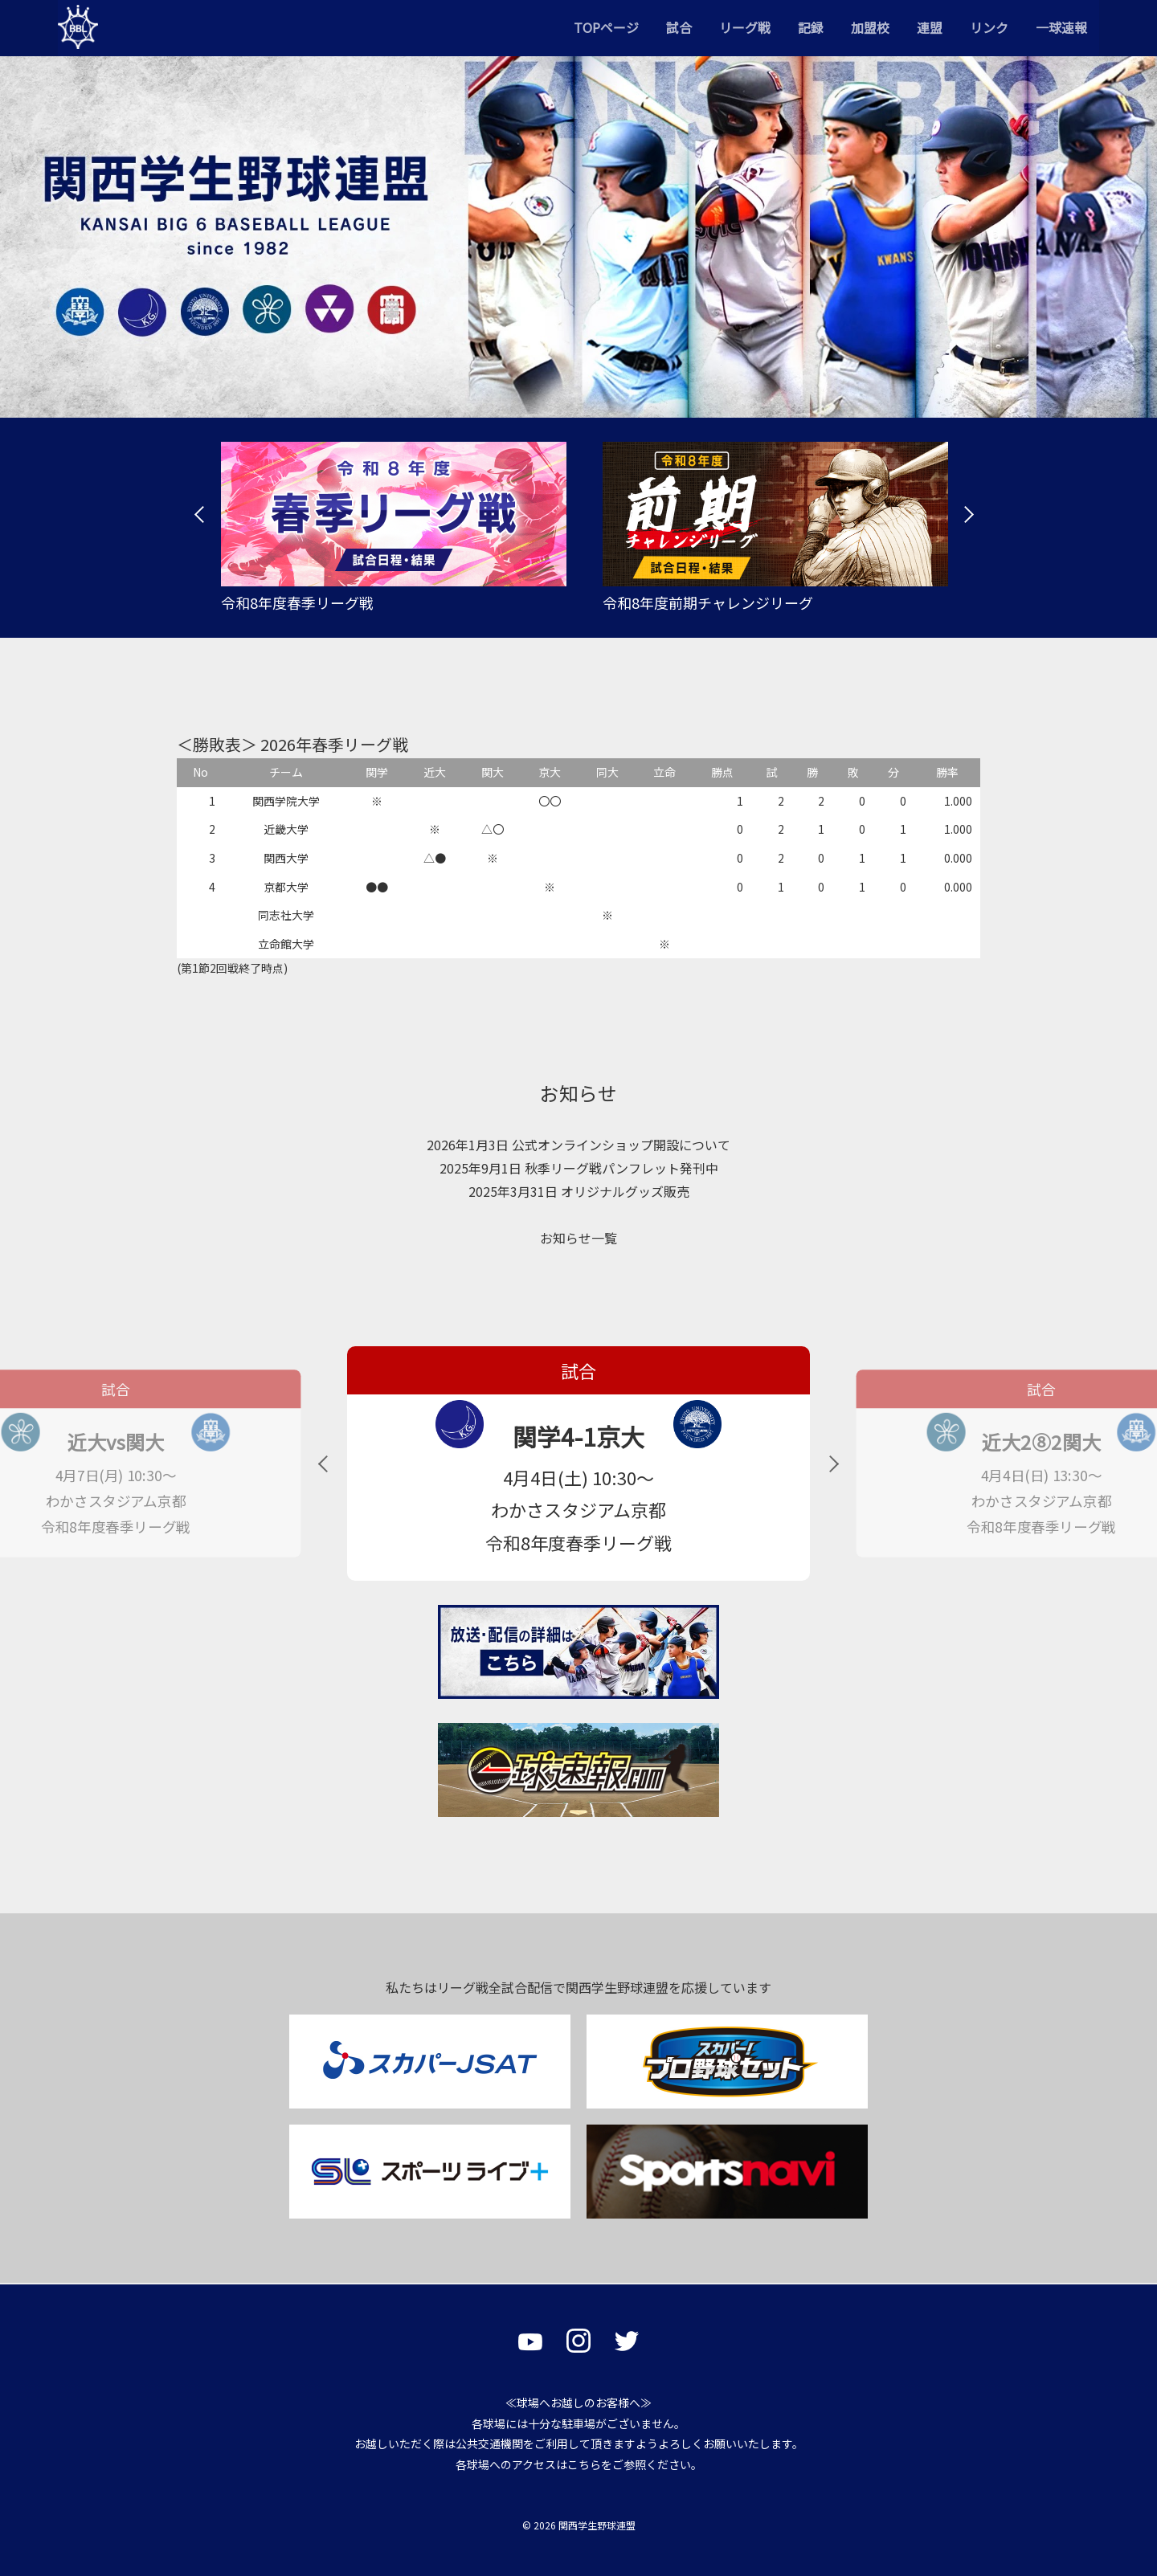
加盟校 (870, 27)
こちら (584, 2464)
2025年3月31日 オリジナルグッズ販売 (578, 1191)
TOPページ (606, 27)
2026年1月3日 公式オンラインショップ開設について (578, 1144)
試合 (679, 27)
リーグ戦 (745, 27)
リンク (989, 27)
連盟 (929, 27)
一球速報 (1061, 27)
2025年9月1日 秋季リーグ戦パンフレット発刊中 (578, 1168)
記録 (811, 27)
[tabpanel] (387, 528)
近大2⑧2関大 (1041, 1442)
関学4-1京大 (578, 1436)
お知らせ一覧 (578, 1237)
